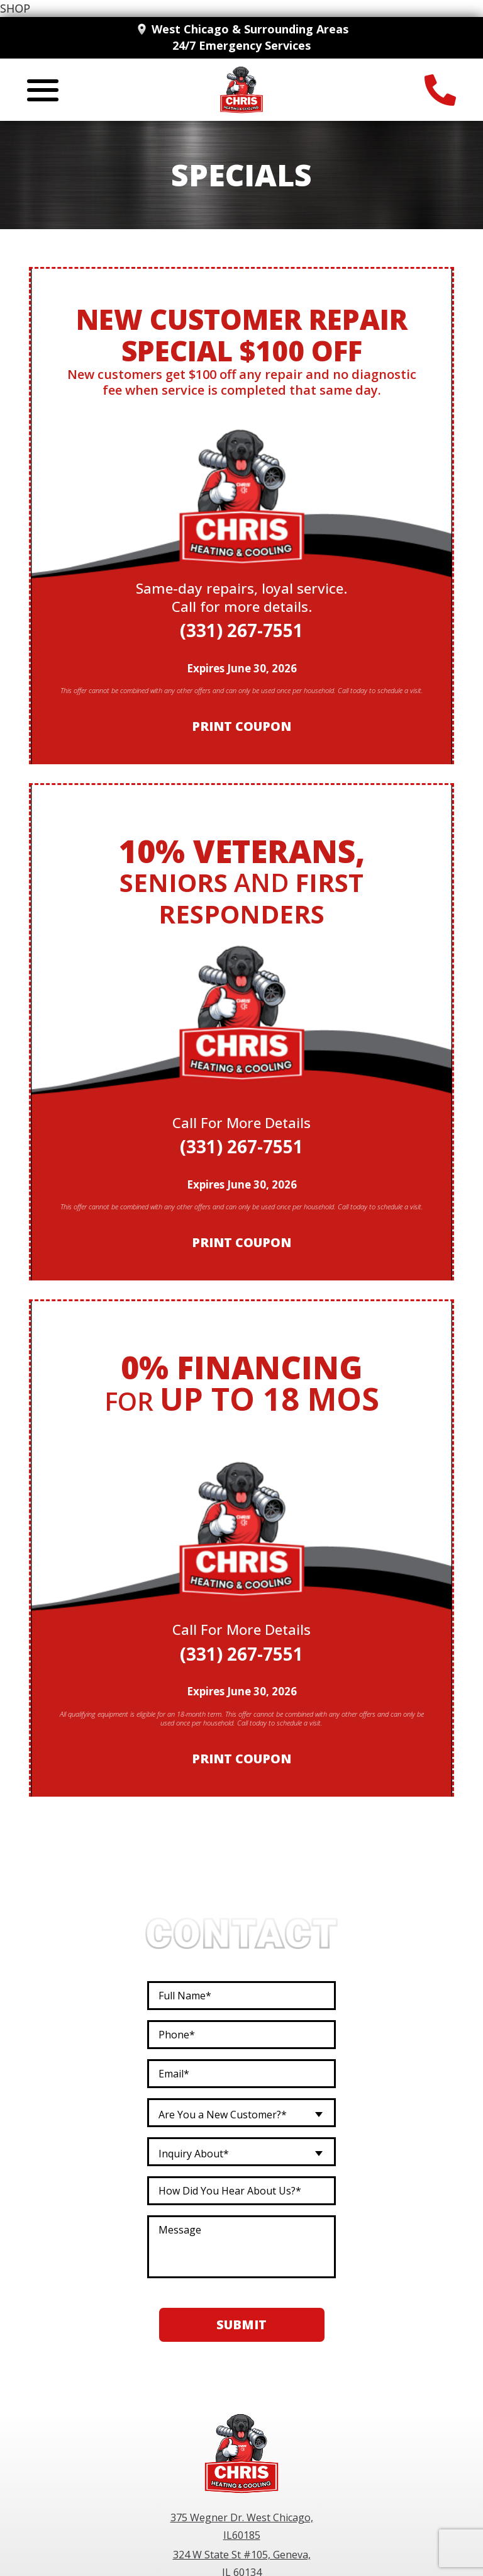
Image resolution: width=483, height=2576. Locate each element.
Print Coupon (241, 727)
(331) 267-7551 (241, 630)
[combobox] (241, 2113)
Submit (241, 2325)
